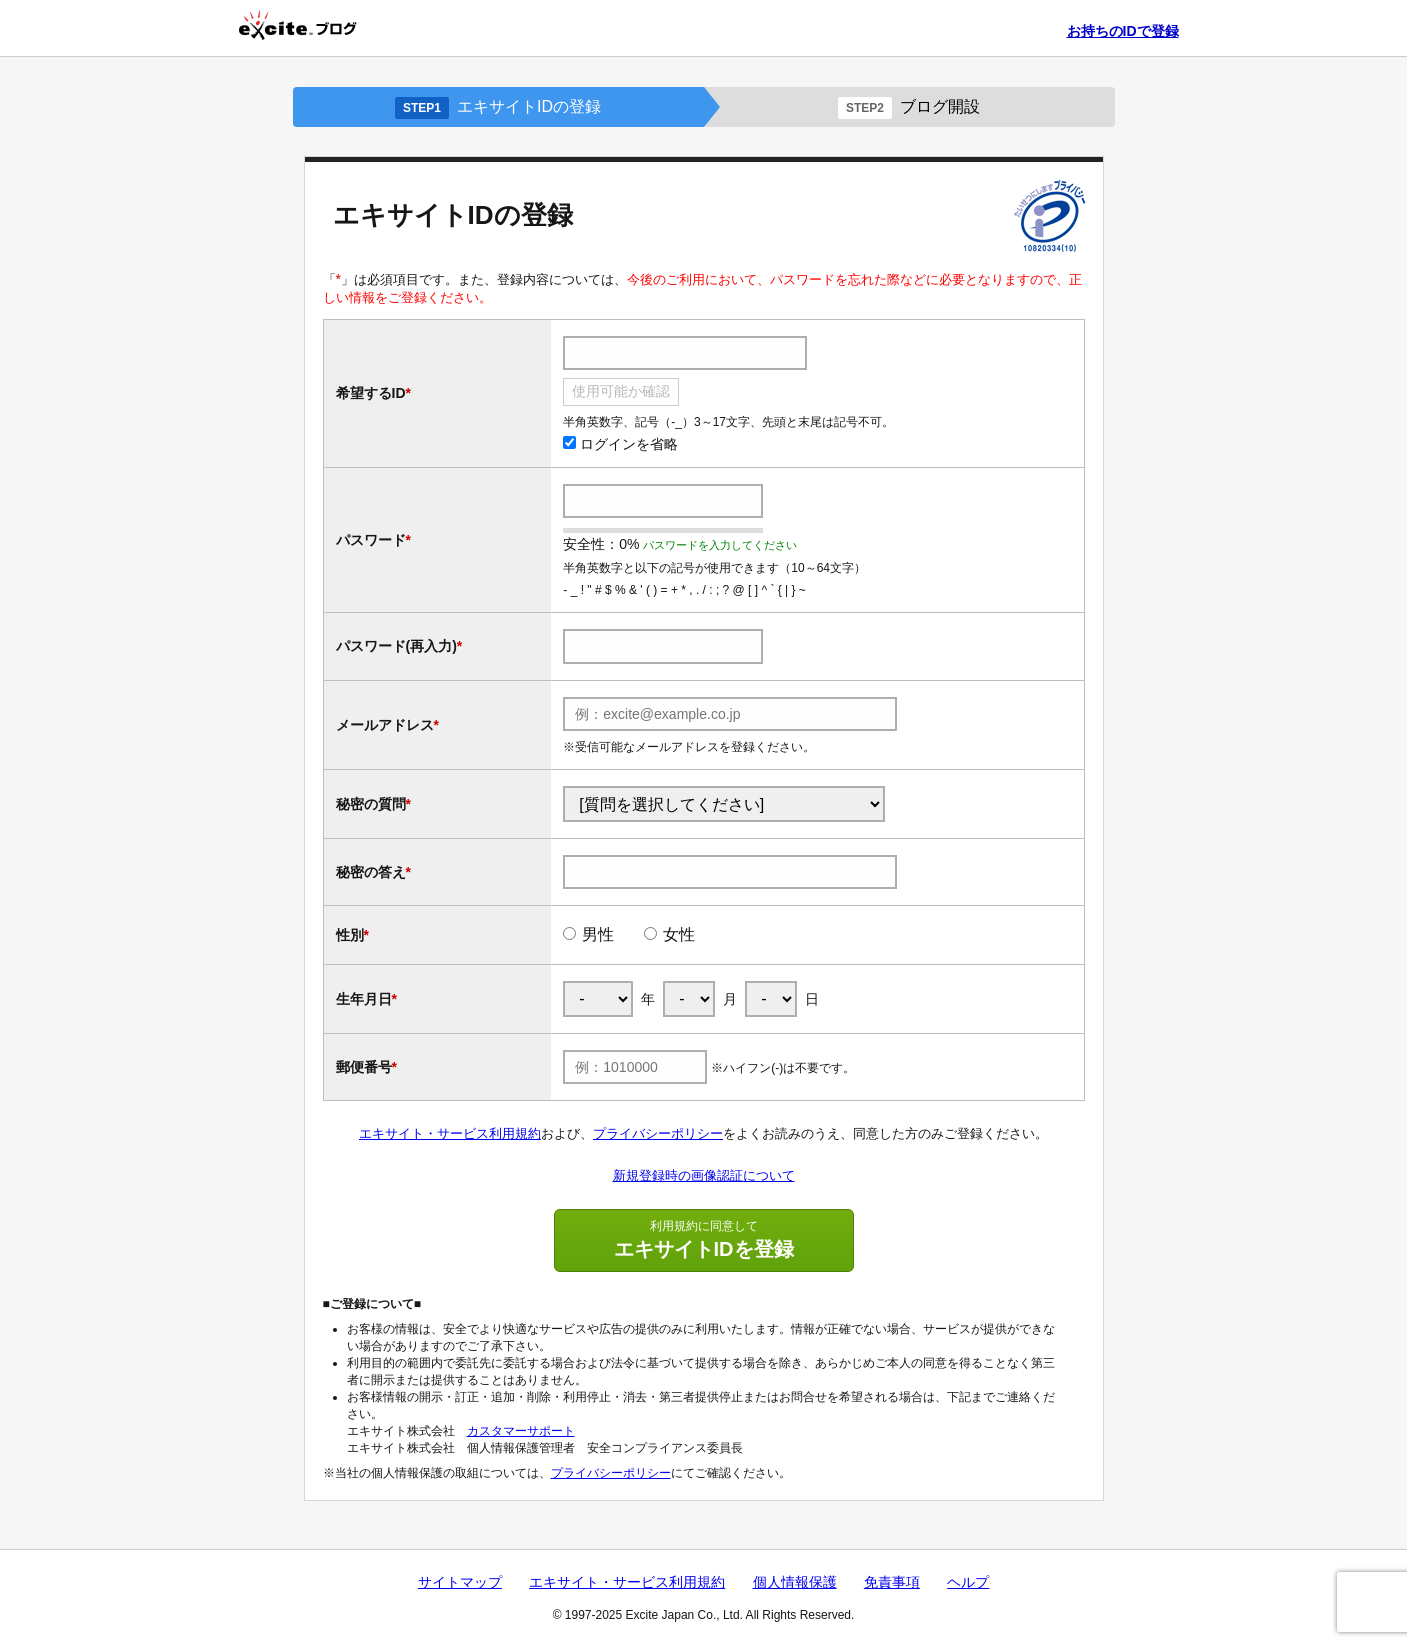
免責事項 (892, 1582)
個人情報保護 (795, 1582)
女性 (679, 934)
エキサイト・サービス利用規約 (450, 1133)
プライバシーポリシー (658, 1133)
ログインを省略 (620, 444)
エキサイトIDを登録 (704, 1239)
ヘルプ (968, 1582)
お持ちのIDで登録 (1123, 31)
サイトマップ (460, 1582)
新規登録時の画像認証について (704, 1175)
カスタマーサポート (521, 1431)
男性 (598, 934)
